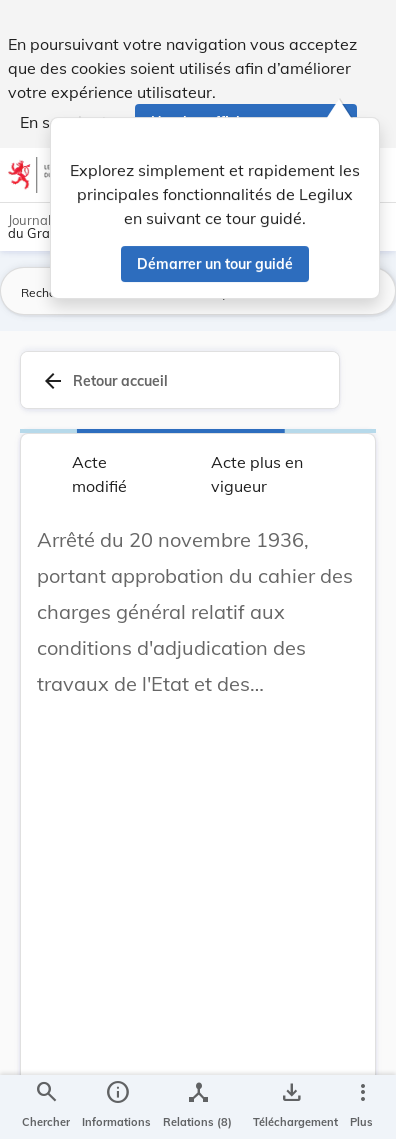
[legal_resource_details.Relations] (197, 1107)
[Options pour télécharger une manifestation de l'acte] (291, 1107)
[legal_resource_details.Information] (116, 1107)
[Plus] (362, 1107)
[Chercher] (46, 1107)
